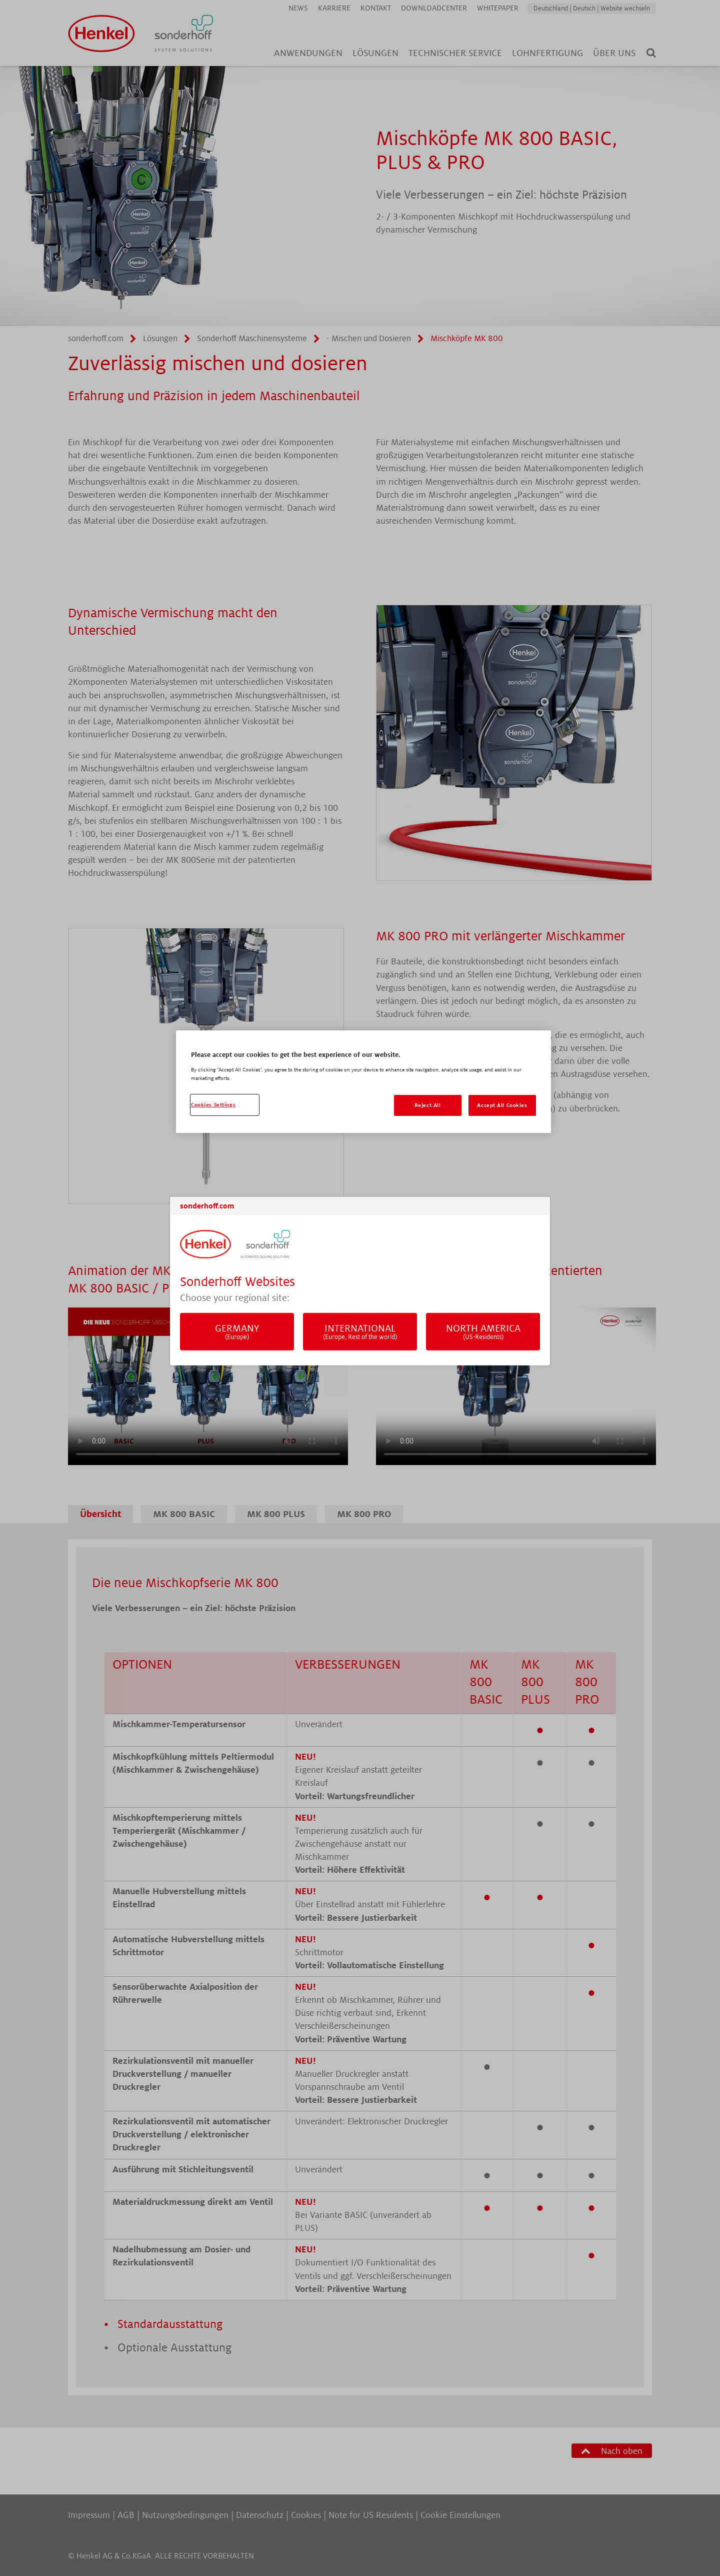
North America (483, 1332)
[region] (363, 1081)
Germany (237, 1332)
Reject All (427, 1105)
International (360, 1332)
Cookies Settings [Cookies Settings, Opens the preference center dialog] (213, 1104)
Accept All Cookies (502, 1105)
